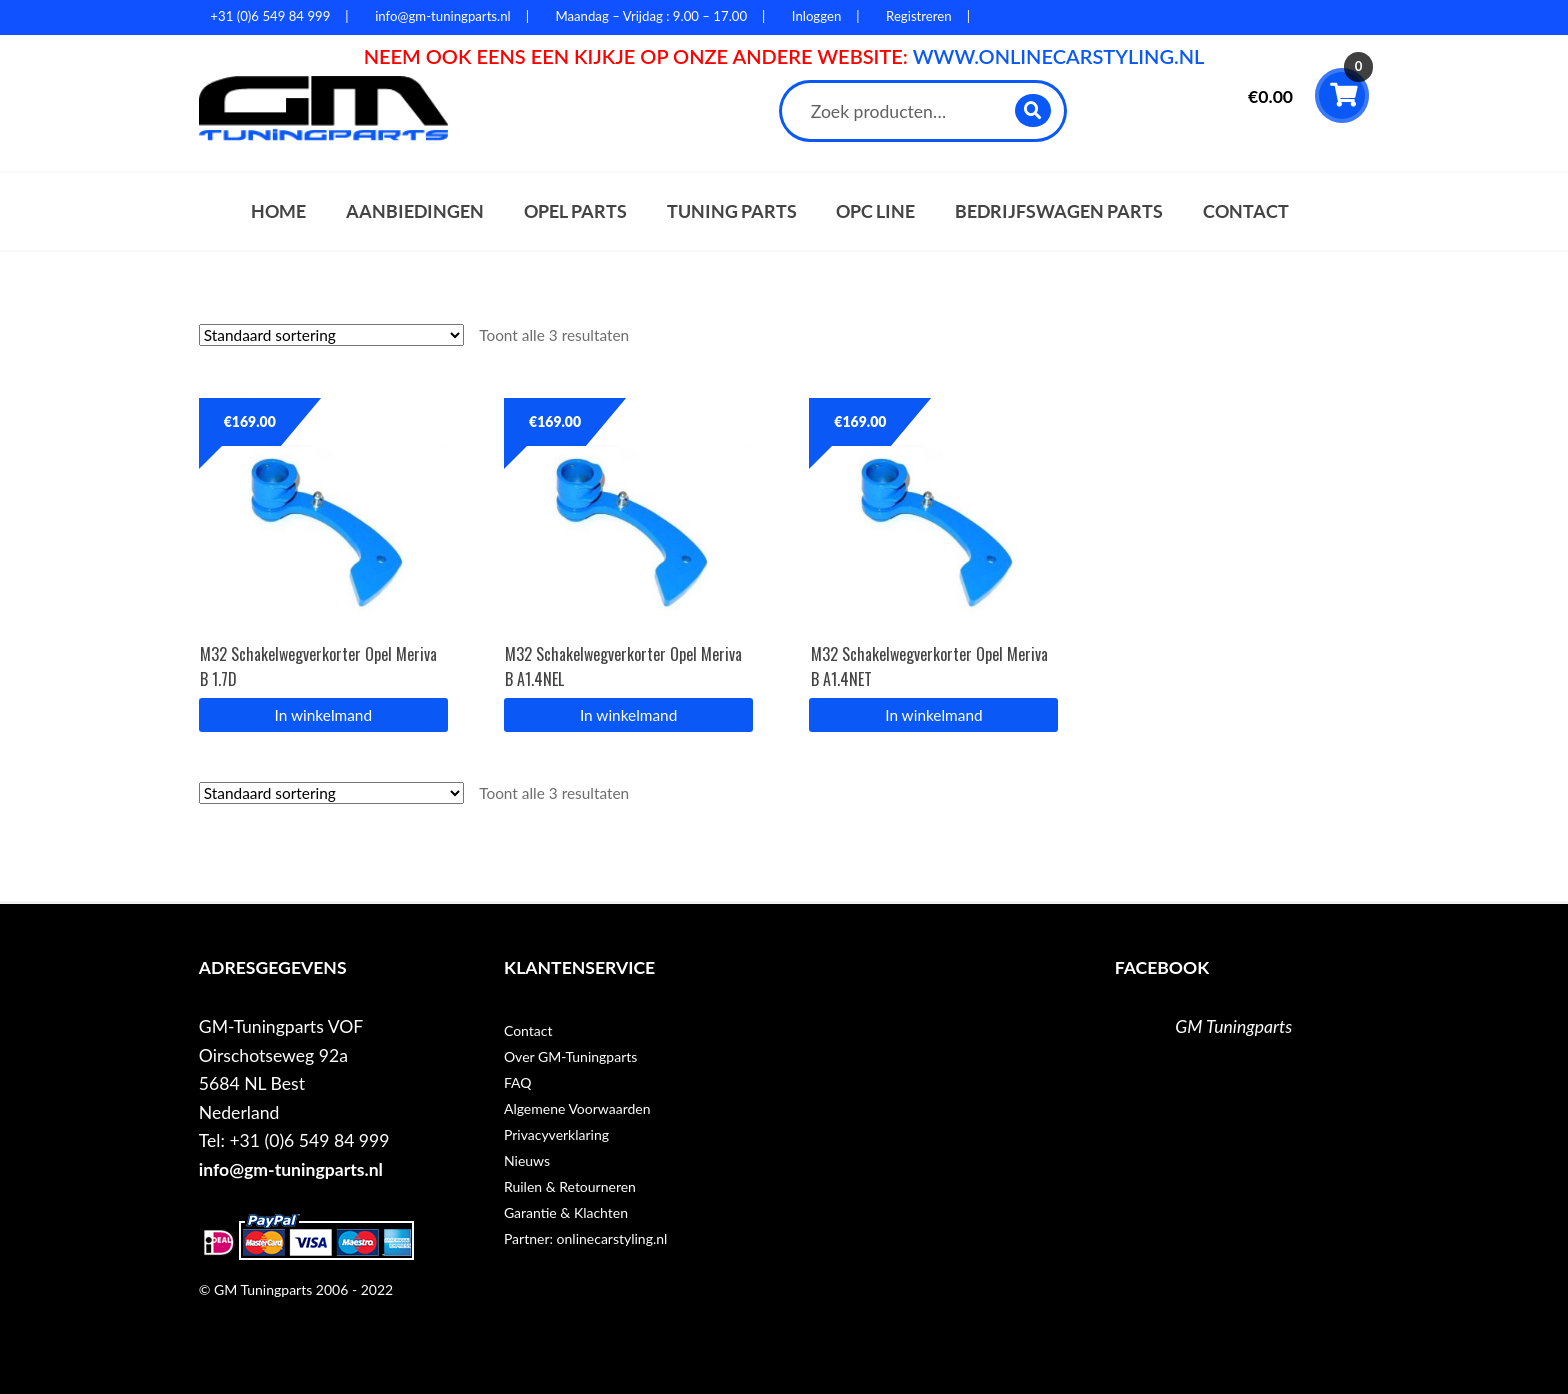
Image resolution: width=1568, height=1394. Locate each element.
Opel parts (575, 211)
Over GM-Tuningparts (570, 1056)
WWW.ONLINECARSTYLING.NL (1059, 56)
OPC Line (875, 211)
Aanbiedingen (415, 211)
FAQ (518, 1082)
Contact (1246, 211)
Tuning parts (732, 211)
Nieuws (527, 1160)
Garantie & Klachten (566, 1212)
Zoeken (1033, 110)
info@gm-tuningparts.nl (291, 1169)
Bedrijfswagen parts (1059, 211)
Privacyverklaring (556, 1134)
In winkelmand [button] (323, 715)
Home (278, 211)
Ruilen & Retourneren (570, 1186)
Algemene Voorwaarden (577, 1108)
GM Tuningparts (1233, 1026)
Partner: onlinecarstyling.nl (585, 1238)
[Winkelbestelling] (331, 335)
